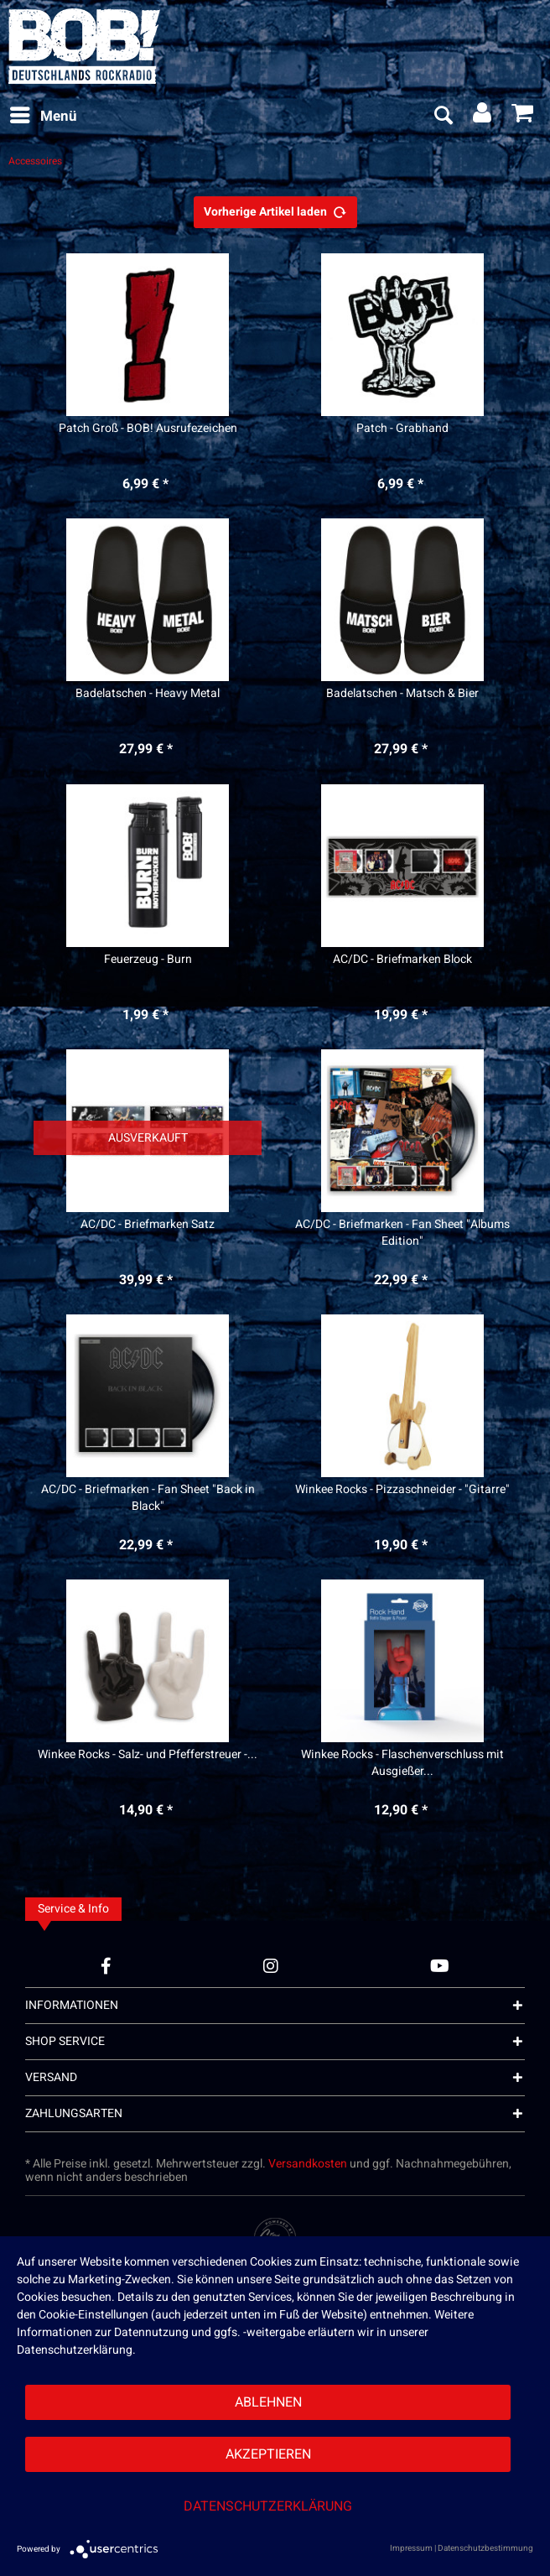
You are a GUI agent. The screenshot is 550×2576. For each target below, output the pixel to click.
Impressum (411, 2548)
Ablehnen (268, 2402)
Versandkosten (307, 2164)
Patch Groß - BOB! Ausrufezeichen (148, 428)
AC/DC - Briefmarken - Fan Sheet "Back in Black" (148, 1498)
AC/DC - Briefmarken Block (402, 959)
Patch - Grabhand (402, 428)
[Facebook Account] (106, 1966)
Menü (43, 115)
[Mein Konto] (483, 116)
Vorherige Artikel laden (275, 210)
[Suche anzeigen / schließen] (442, 116)
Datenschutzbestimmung (485, 2548)
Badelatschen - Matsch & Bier (402, 693)
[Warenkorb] (523, 116)
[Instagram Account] (270, 1966)
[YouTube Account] (439, 1966)
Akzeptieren (268, 2454)
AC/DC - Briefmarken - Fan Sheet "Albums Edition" (402, 1233)
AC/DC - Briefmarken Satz (147, 1224)
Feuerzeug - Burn (148, 959)
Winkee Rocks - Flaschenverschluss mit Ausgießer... (402, 1763)
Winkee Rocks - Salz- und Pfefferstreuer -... (147, 1754)
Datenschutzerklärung (268, 2506)
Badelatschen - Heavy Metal (147, 693)
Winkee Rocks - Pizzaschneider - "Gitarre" (402, 1489)
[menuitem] (43, 116)
